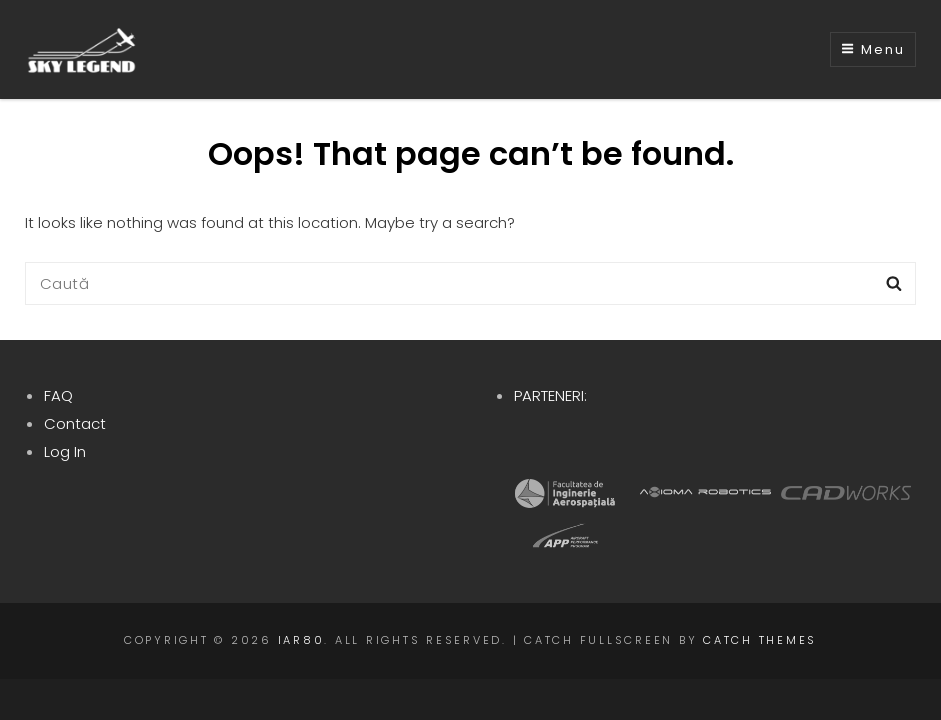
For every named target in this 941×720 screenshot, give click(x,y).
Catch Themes (760, 640)
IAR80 (301, 640)
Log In (65, 451)
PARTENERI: (550, 395)
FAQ (58, 395)
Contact (75, 423)
